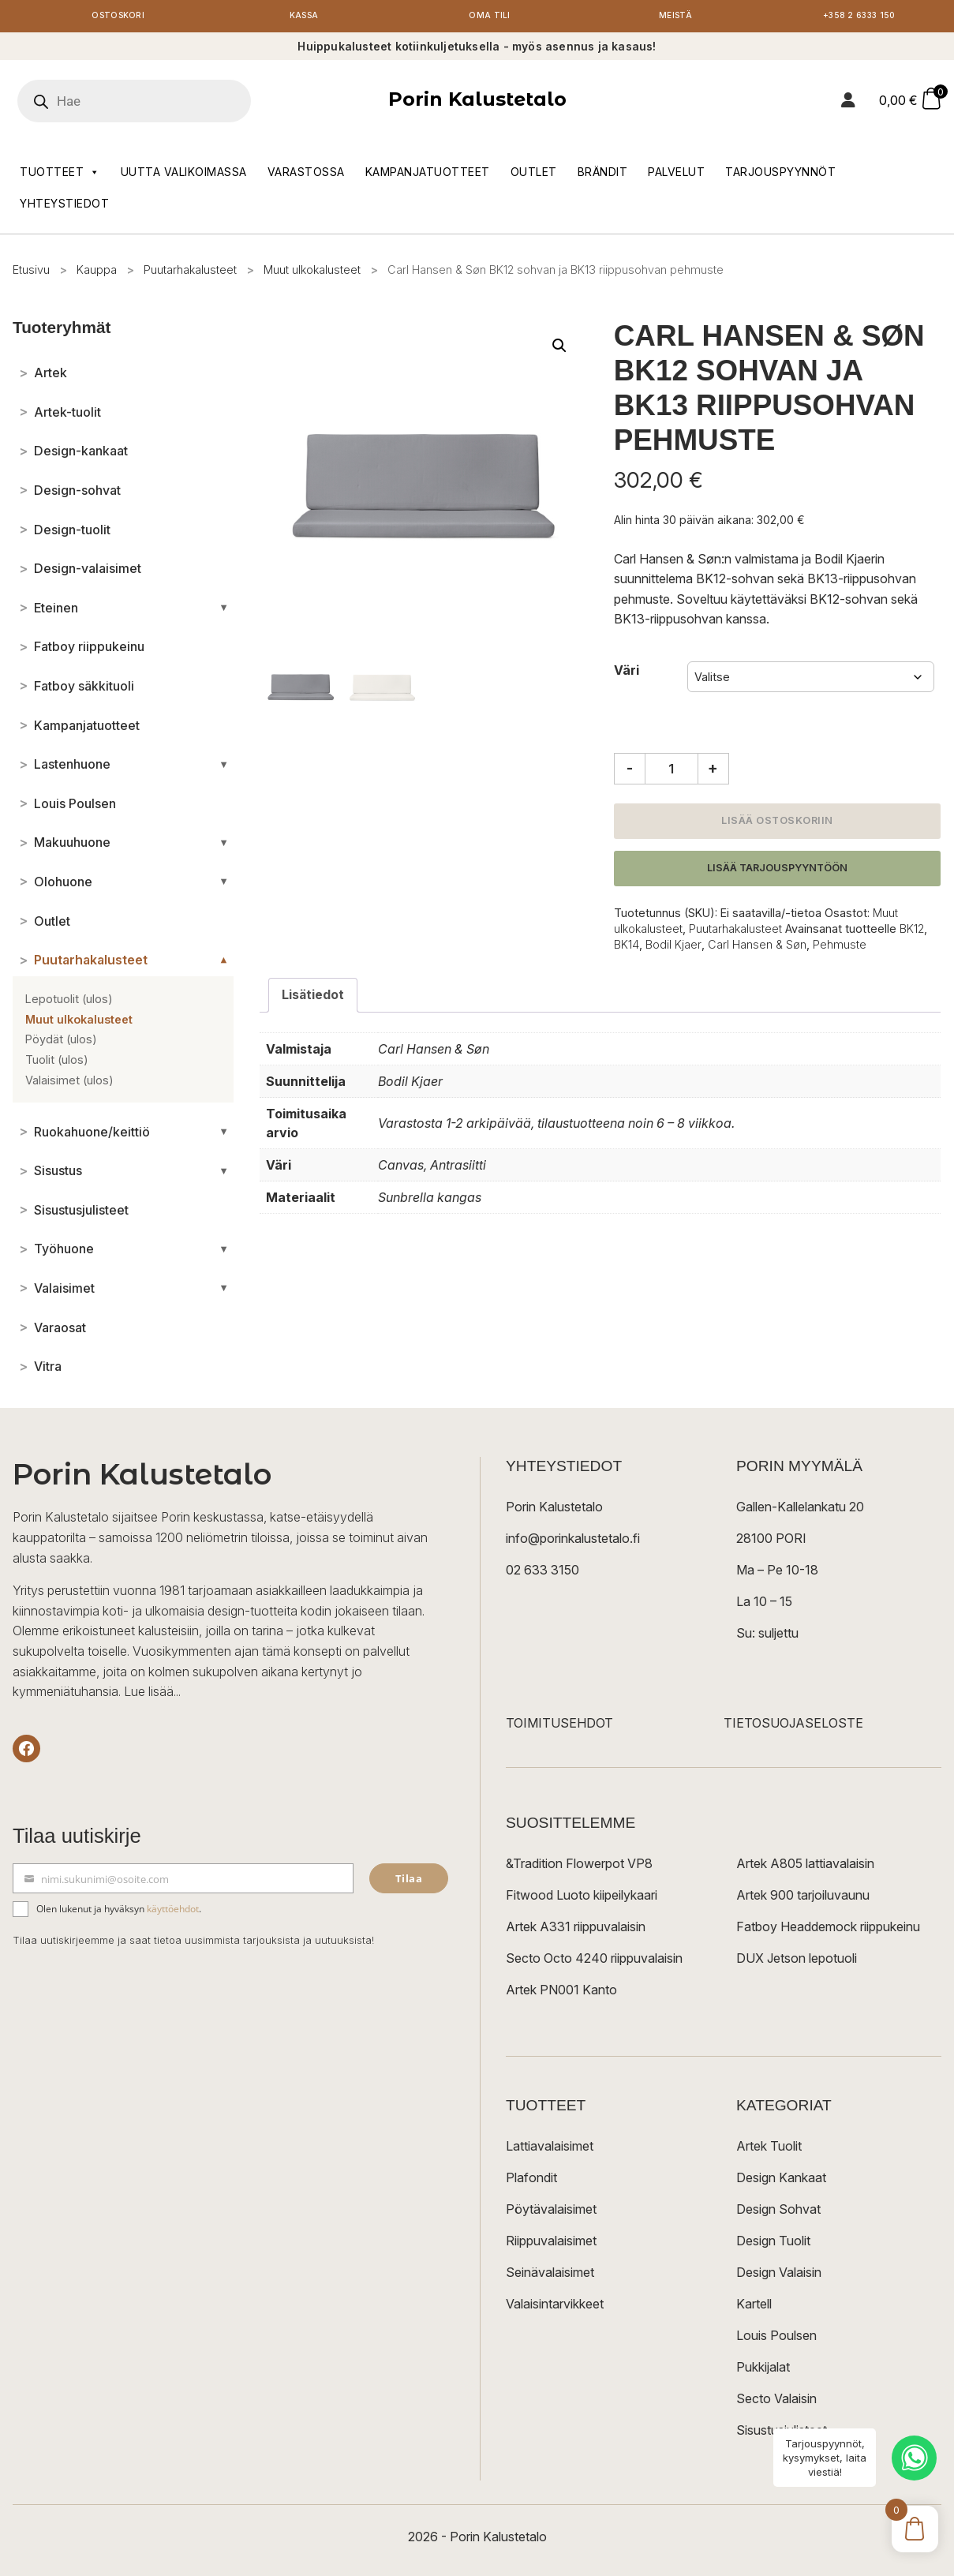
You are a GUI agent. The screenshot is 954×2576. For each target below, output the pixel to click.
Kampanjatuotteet (427, 175)
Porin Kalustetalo (477, 103)
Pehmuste (839, 947)
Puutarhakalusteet (190, 272)
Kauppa (97, 272)
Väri (626, 673)
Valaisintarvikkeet (555, 2308)
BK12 (912, 931)
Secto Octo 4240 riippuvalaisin (594, 1962)
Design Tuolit (773, 2244)
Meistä (675, 17)
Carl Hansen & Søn (757, 947)
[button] (559, 349)
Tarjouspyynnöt (780, 175)
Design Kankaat (781, 2181)
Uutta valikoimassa (184, 175)
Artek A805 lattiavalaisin (805, 1867)
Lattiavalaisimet (549, 2150)
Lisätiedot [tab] (313, 998)
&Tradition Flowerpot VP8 (579, 1867)
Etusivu (31, 272)
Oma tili (489, 17)
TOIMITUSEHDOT (559, 1727)
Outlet (534, 175)
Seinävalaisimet (550, 2276)
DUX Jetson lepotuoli (796, 1962)
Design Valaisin (778, 2276)
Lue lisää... (152, 1694)
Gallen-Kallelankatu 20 (800, 1510)
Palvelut (676, 175)
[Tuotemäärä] (671, 772)
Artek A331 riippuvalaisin (575, 1930)
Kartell (754, 2308)
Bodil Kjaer (673, 947)
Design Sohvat (778, 2213)
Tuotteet (60, 175)
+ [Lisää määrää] (713, 771)
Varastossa (306, 175)
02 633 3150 (542, 1574)
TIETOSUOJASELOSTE (793, 1727)
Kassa (304, 17)
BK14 (626, 947)
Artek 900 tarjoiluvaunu (803, 1899)
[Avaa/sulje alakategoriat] (224, 611)
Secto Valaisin (776, 2402)
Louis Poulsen (776, 2339)
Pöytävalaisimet (551, 2213)
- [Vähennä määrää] (630, 771)
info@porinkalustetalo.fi (573, 1542)
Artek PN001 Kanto (561, 1993)
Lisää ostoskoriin (777, 824)
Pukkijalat (763, 2371)
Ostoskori (118, 17)
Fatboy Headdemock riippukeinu (828, 1930)
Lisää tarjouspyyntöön (777, 871)
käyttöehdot (173, 1912)
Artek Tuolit (769, 2150)
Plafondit (531, 2181)
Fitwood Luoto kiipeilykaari (581, 1899)
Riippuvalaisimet (551, 2244)
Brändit (603, 175)
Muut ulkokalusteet (312, 272)
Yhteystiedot (64, 206)
